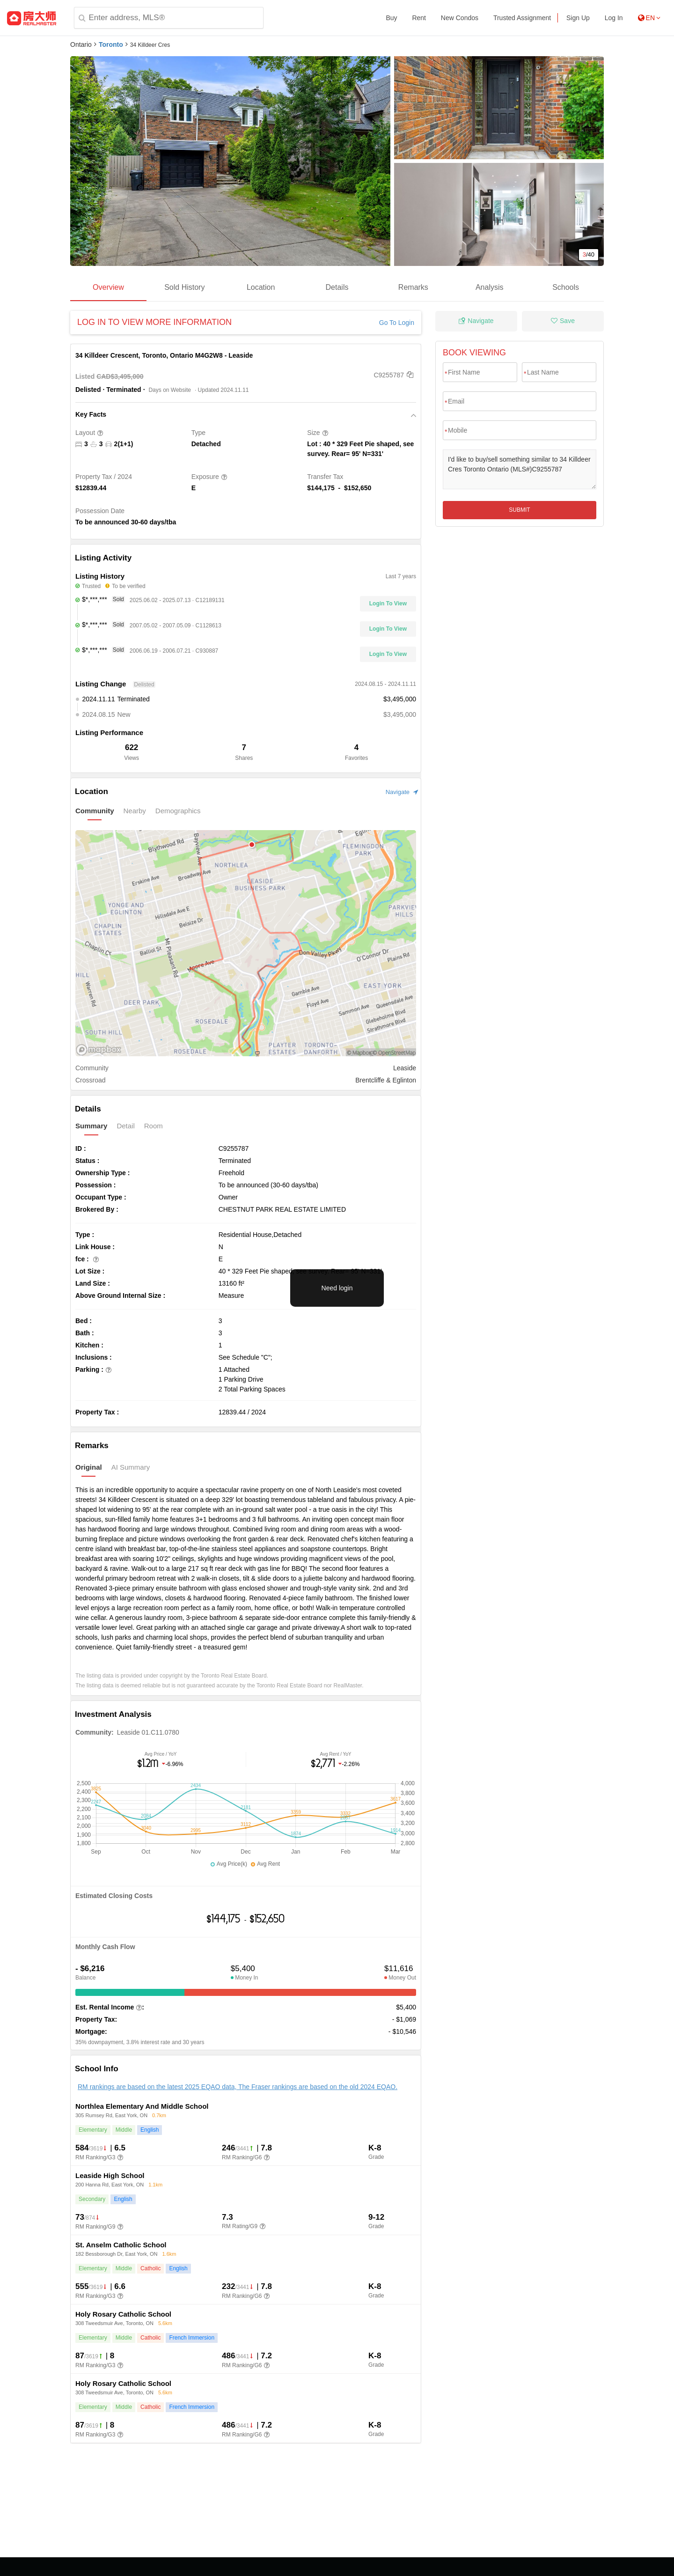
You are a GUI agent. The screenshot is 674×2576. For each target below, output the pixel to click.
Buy (391, 18)
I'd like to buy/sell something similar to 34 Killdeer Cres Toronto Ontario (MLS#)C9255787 (519, 469)
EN (649, 18)
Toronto (111, 44)
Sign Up (578, 18)
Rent (419, 18)
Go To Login (396, 322)
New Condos (459, 18)
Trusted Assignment (522, 18)
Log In (614, 18)
